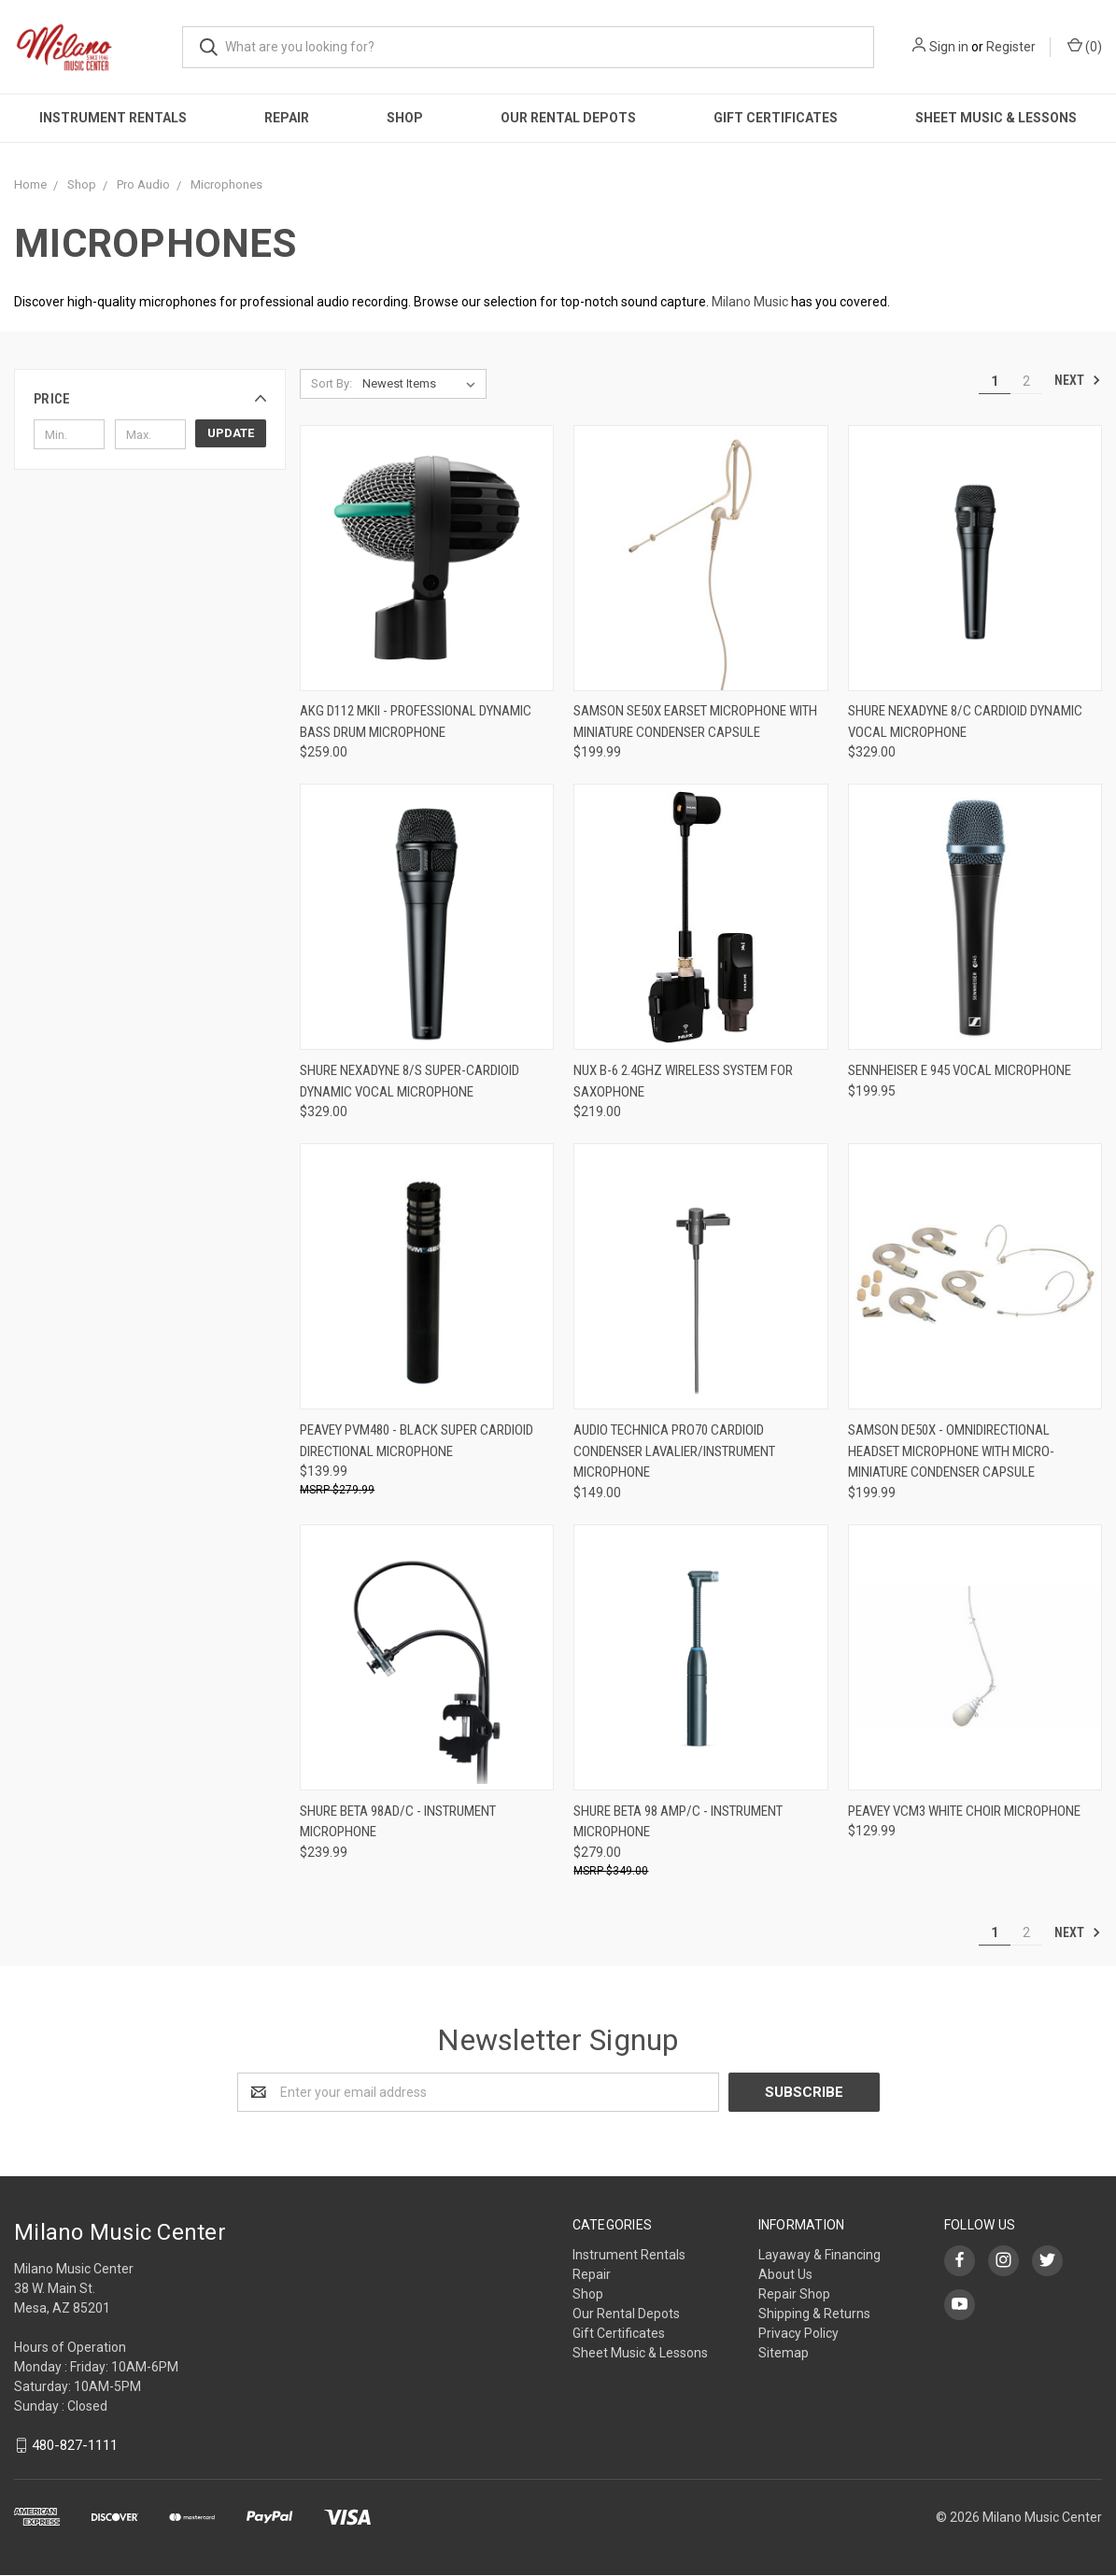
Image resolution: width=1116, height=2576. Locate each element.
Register (1011, 46)
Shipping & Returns (814, 2313)
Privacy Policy (798, 2333)
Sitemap (783, 2352)
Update (230, 433)
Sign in (948, 46)
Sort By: (331, 383)
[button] (150, 399)
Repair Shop (794, 2293)
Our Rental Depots (568, 117)
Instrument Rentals (113, 117)
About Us (785, 2274)
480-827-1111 (75, 2445)
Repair (286, 117)
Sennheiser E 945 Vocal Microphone (959, 1070)
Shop (405, 117)
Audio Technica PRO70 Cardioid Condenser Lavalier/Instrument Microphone (674, 1451)
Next (1077, 380)
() (1084, 45)
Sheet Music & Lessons (640, 2352)
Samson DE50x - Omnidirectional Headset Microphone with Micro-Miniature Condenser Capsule (951, 1451)
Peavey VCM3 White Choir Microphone (964, 1811)
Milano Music (750, 301)
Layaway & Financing (819, 2254)
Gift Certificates (775, 117)
